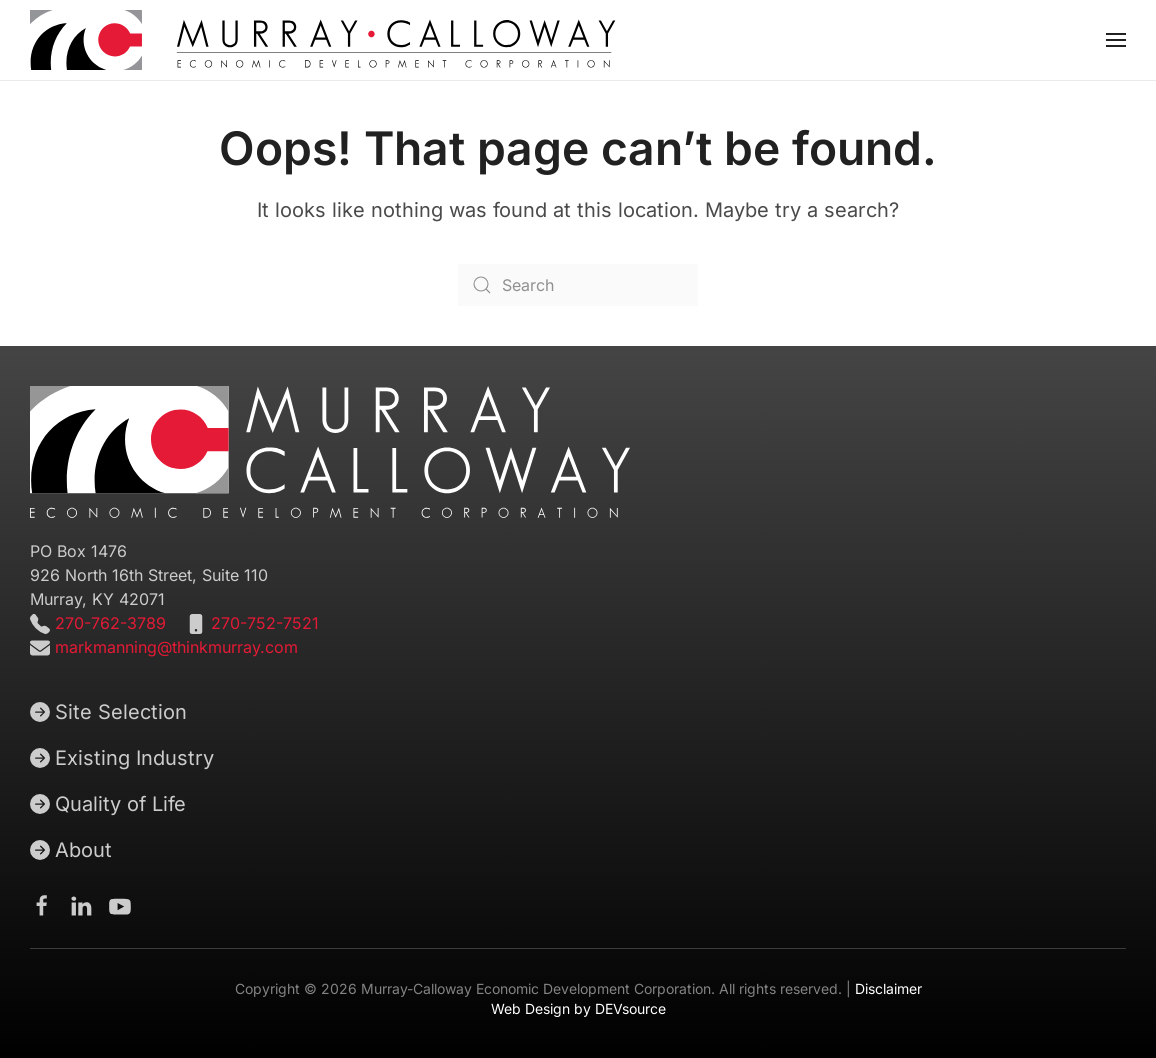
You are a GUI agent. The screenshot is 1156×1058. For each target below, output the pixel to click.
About (71, 850)
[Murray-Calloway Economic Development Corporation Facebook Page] (42, 905)
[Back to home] (323, 40)
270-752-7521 (265, 623)
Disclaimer (888, 988)
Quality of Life (108, 804)
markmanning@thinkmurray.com (176, 647)
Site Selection (108, 712)
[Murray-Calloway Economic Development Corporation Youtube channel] (120, 905)
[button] (1116, 40)
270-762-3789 (108, 623)
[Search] (578, 285)
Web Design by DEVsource (578, 1008)
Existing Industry (122, 758)
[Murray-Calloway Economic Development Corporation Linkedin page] (81, 905)
